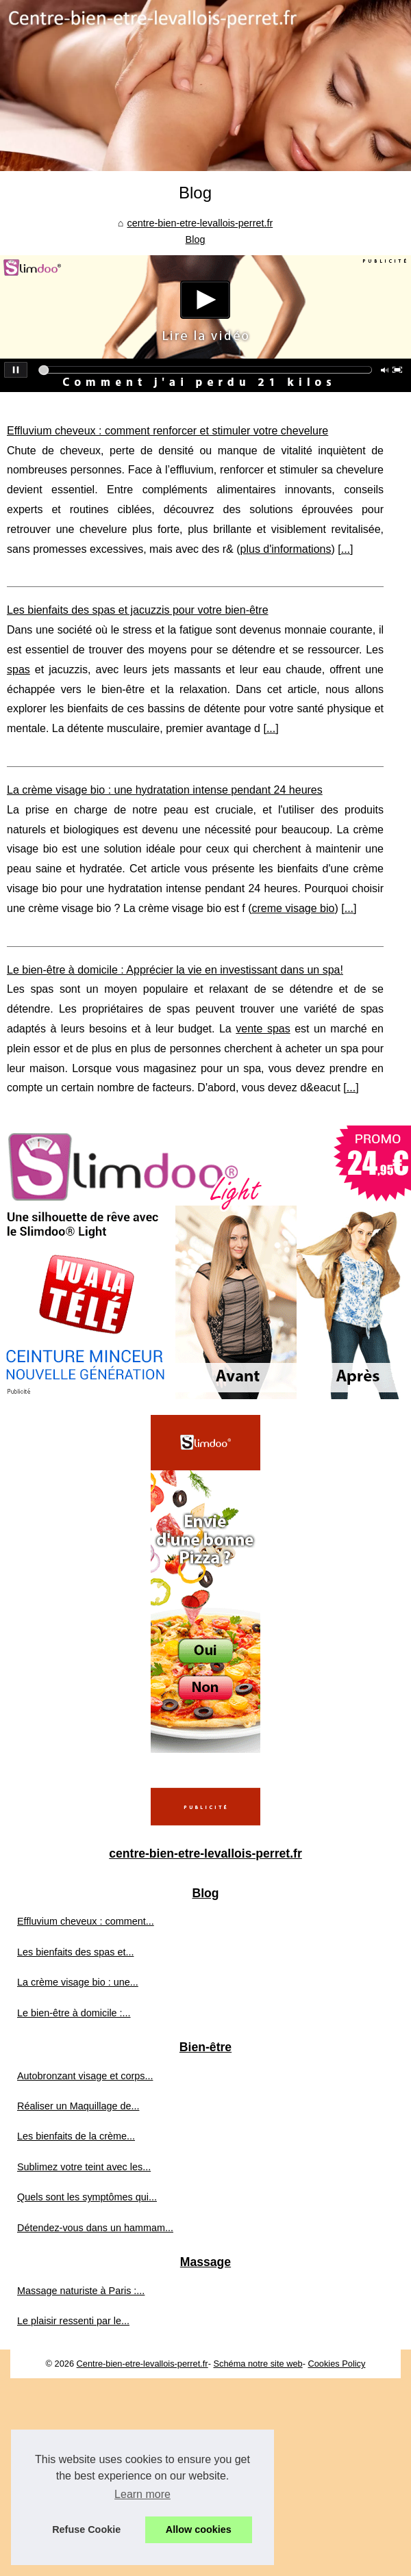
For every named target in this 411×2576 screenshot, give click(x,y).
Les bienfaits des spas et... (75, 1952)
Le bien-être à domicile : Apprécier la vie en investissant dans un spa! (175, 970)
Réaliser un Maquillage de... (78, 2105)
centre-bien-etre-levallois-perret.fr (200, 223)
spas (18, 669)
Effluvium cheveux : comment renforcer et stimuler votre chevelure (167, 431)
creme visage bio (293, 908)
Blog (196, 239)
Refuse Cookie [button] (86, 2529)
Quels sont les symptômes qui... (87, 2196)
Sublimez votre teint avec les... (84, 2166)
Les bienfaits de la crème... (76, 2136)
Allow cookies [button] (199, 2529)
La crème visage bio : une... (77, 1982)
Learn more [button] (142, 2494)
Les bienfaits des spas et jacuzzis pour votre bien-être (138, 610)
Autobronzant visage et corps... (85, 2075)
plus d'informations (286, 549)
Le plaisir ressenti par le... (73, 2320)
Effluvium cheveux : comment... (85, 1921)
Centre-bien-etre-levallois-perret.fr (142, 2363)
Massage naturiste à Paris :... (81, 2290)
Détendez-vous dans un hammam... (95, 2227)
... (345, 549)
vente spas (263, 1029)
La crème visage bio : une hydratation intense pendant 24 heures (165, 790)
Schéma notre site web (257, 2363)
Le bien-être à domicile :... (74, 2012)
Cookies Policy (336, 2363)
